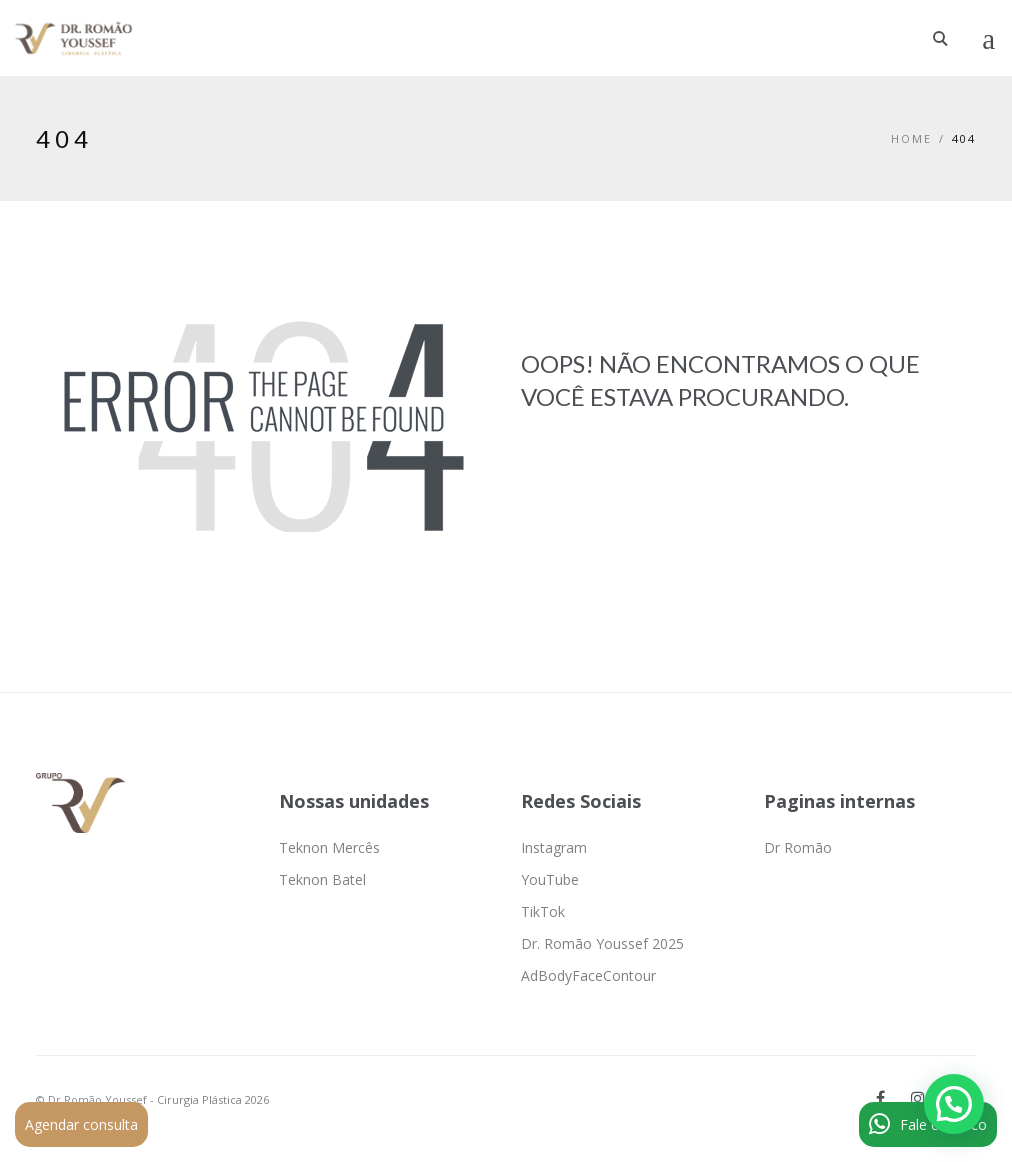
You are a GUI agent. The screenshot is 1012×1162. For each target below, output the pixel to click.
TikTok (543, 911)
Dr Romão (798, 847)
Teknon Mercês (329, 847)
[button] (954, 1104)
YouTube (550, 879)
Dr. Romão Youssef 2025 (602, 943)
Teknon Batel (322, 879)
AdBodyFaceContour (588, 975)
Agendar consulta (81, 1124)
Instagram (554, 847)
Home (911, 138)
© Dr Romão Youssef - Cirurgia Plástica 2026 (152, 1099)
